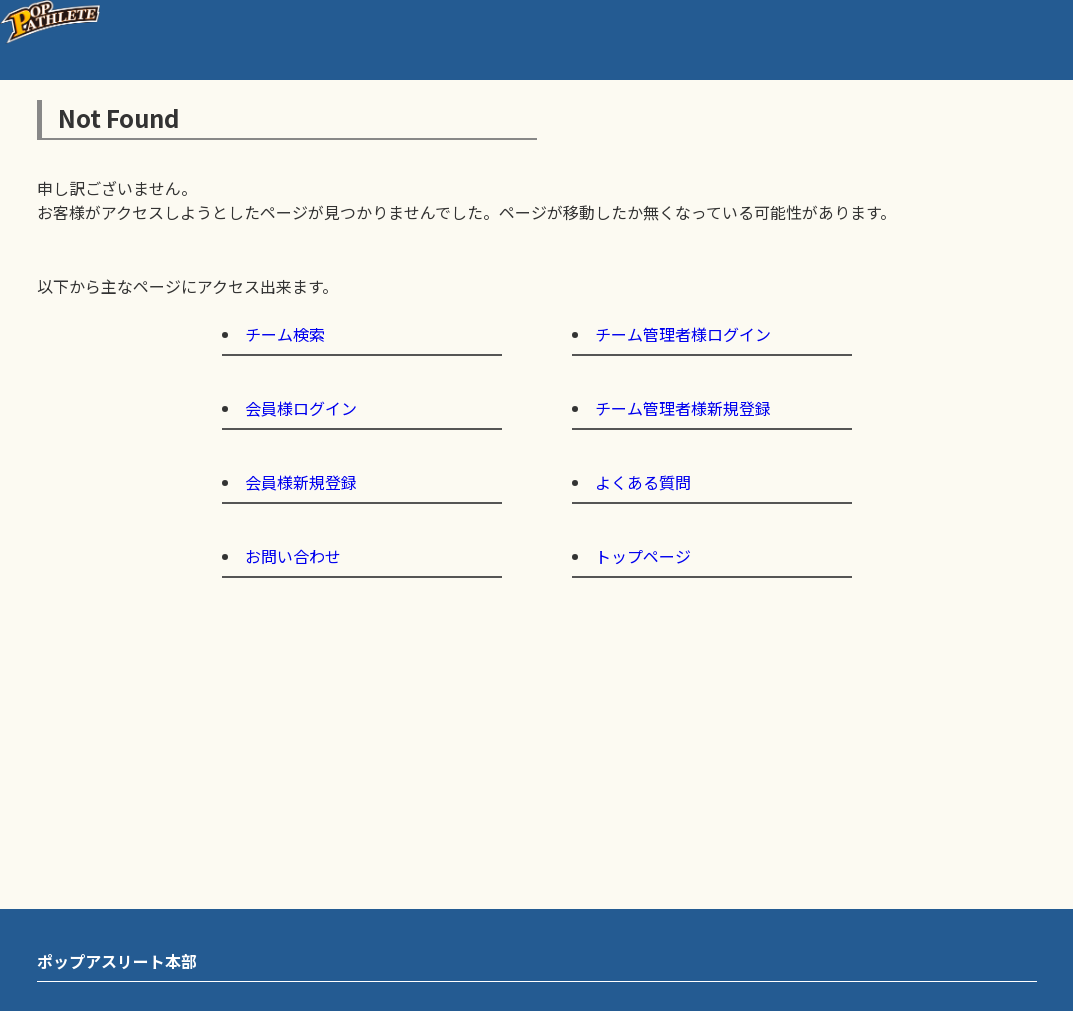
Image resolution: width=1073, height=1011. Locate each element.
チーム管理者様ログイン (683, 334)
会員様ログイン (301, 408)
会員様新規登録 (301, 482)
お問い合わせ (293, 556)
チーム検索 (285, 334)
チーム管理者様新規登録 (683, 408)
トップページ (643, 556)
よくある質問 (643, 482)
